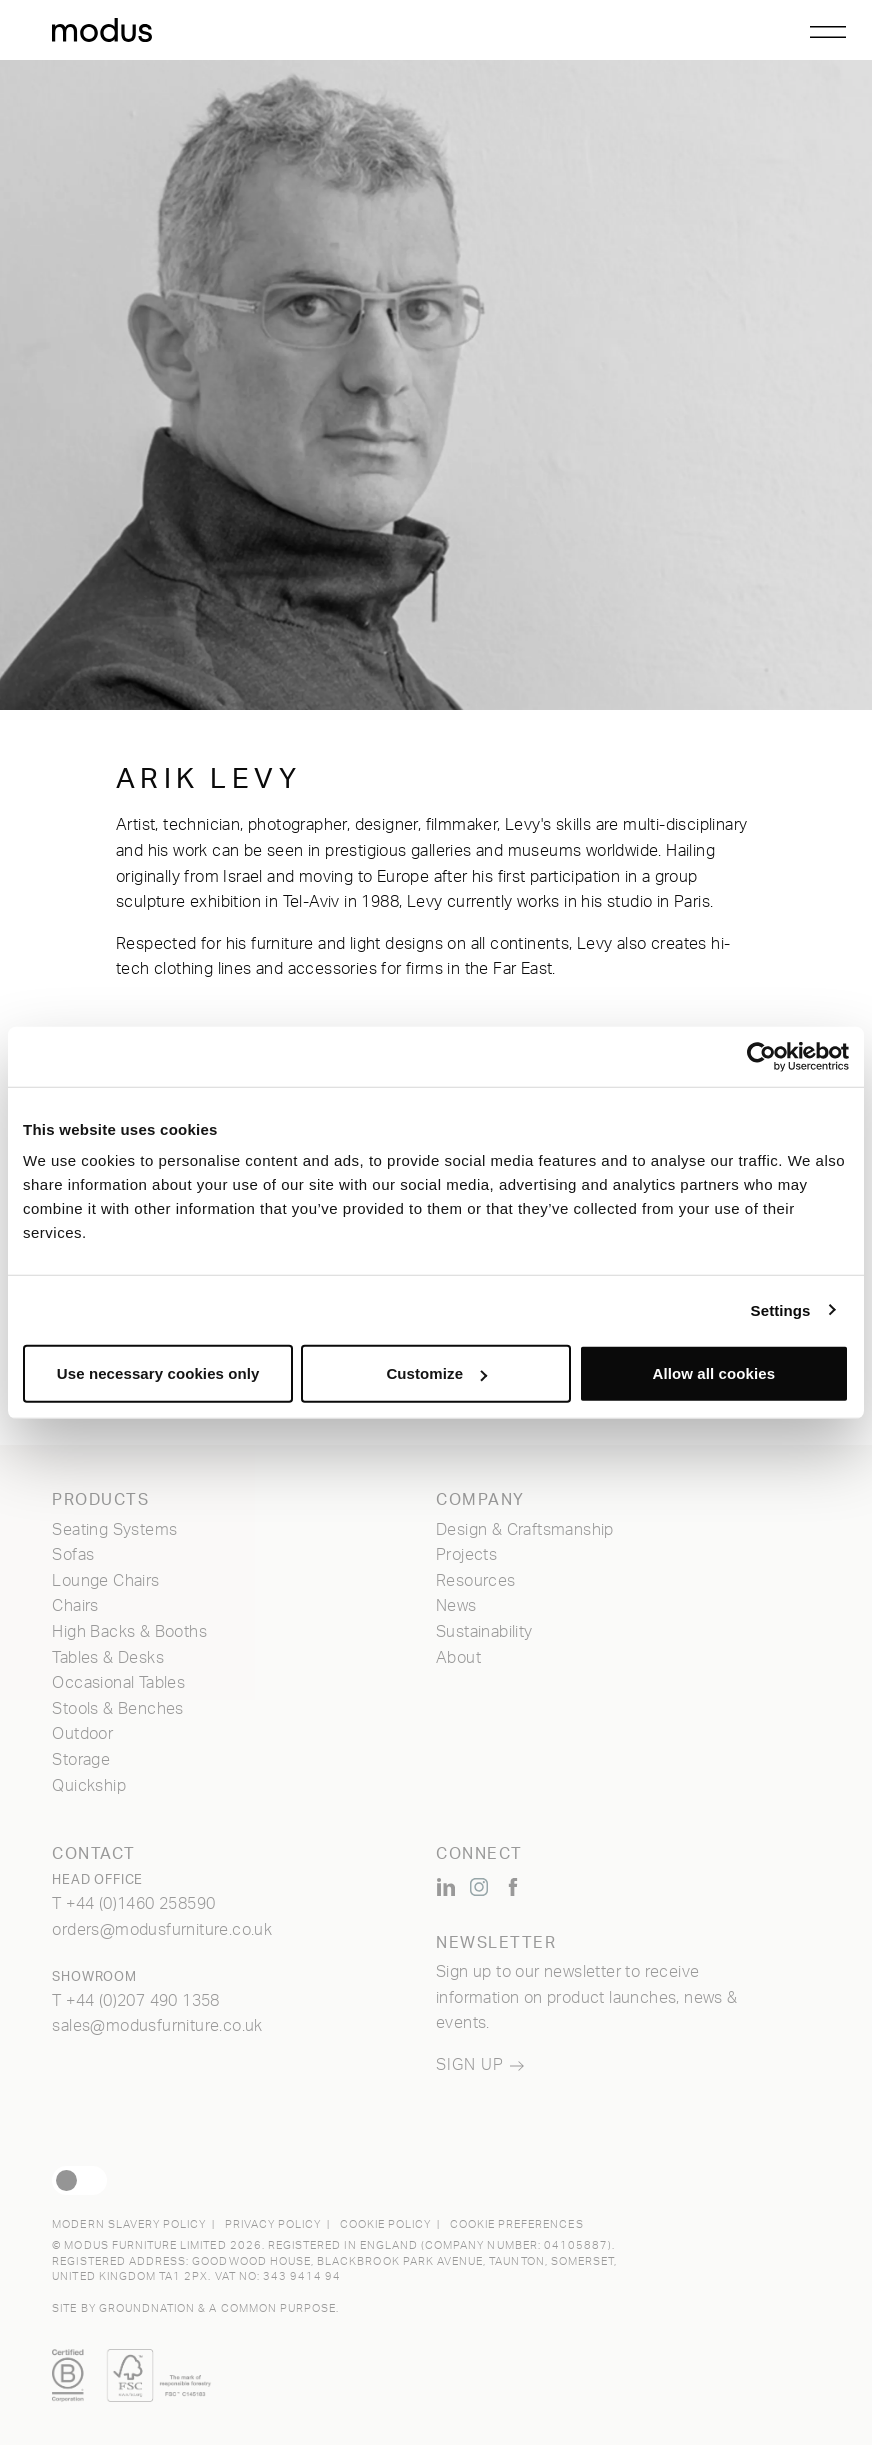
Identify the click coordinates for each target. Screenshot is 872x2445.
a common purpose (272, 2308)
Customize (436, 1373)
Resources (476, 1581)
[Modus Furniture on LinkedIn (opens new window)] (446, 1887)
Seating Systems (114, 1530)
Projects (466, 1555)
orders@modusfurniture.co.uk (162, 1930)
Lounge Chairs (105, 1581)
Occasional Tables (118, 1683)
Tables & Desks (108, 1658)
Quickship (89, 1786)
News (456, 1606)
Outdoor (82, 1734)
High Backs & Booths (129, 1632)
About (458, 1658)
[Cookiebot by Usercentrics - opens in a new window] (761, 1056)
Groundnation (147, 2308)
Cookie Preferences (517, 2224)
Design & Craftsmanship (525, 1530)
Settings (781, 1309)
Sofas (73, 1555)
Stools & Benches (117, 1709)
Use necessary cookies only (158, 1373)
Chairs (75, 1606)
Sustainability (484, 1632)
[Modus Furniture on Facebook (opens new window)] (513, 1887)
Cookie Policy (386, 2224)
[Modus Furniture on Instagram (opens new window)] (479, 1887)
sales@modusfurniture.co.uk (157, 2026)
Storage (81, 1760)
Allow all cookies (714, 1373)
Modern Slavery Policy (129, 2224)
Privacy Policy (273, 2224)
